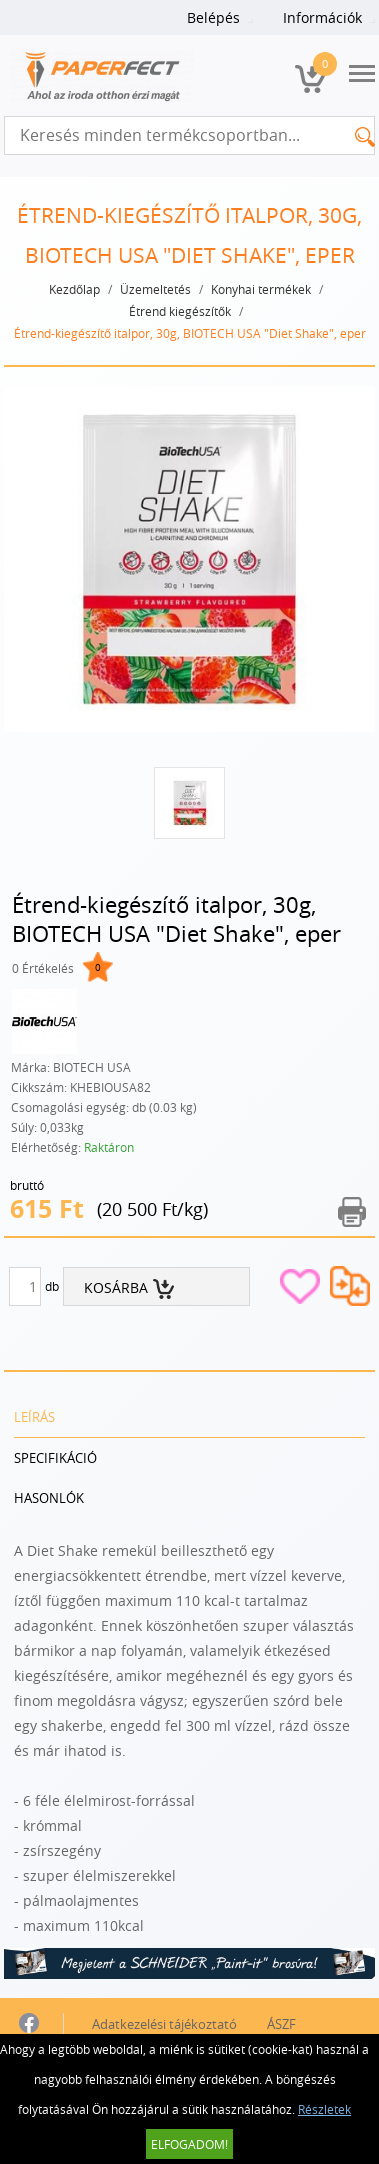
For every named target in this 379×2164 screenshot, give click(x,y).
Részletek (324, 2109)
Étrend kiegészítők (180, 311)
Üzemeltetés (155, 289)
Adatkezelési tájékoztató (164, 2024)
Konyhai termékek (261, 289)
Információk (322, 17)
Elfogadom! (189, 2144)
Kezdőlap (74, 289)
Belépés (213, 17)
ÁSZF (281, 2024)
